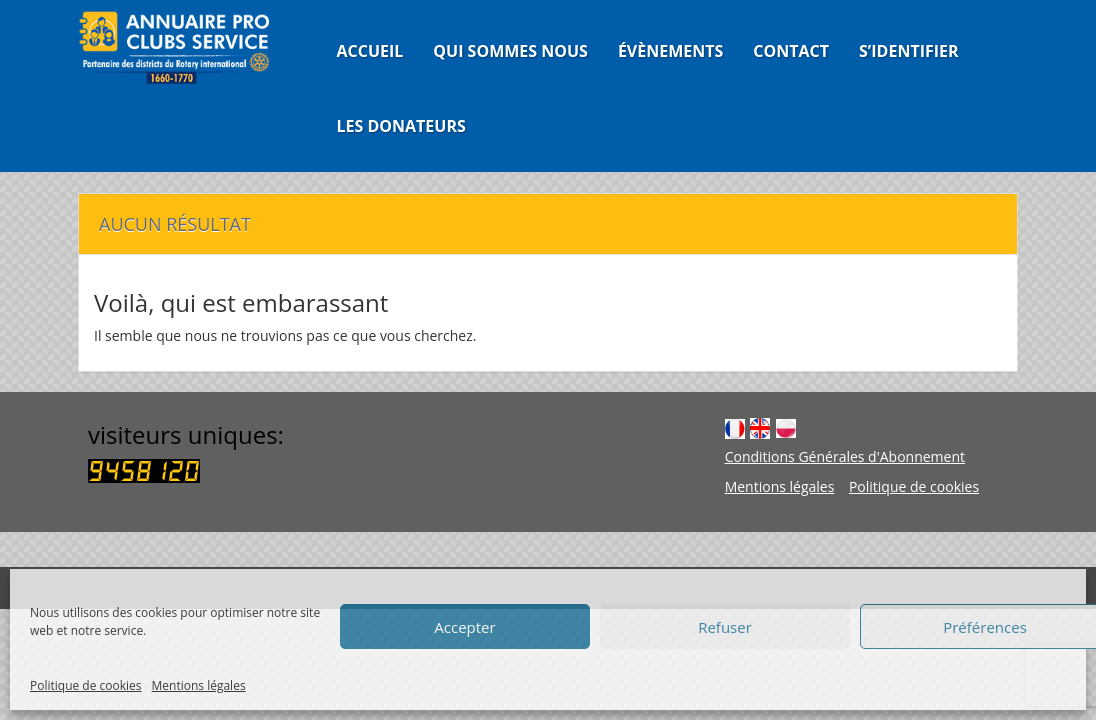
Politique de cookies (86, 685)
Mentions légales (199, 685)
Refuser (725, 627)
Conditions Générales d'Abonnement (845, 456)
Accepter (464, 627)
